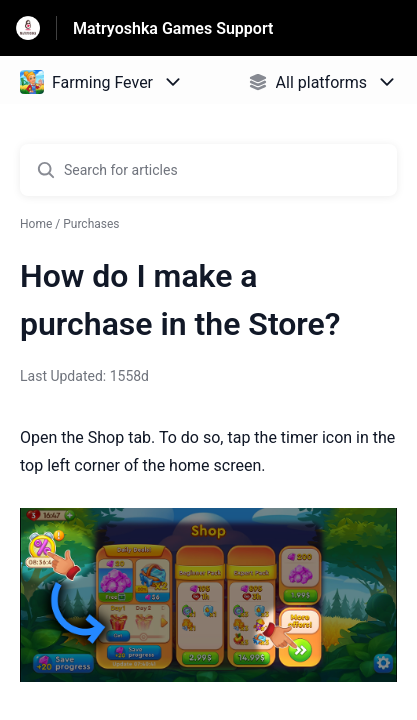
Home (36, 224)
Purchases (91, 224)
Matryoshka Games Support (173, 28)
